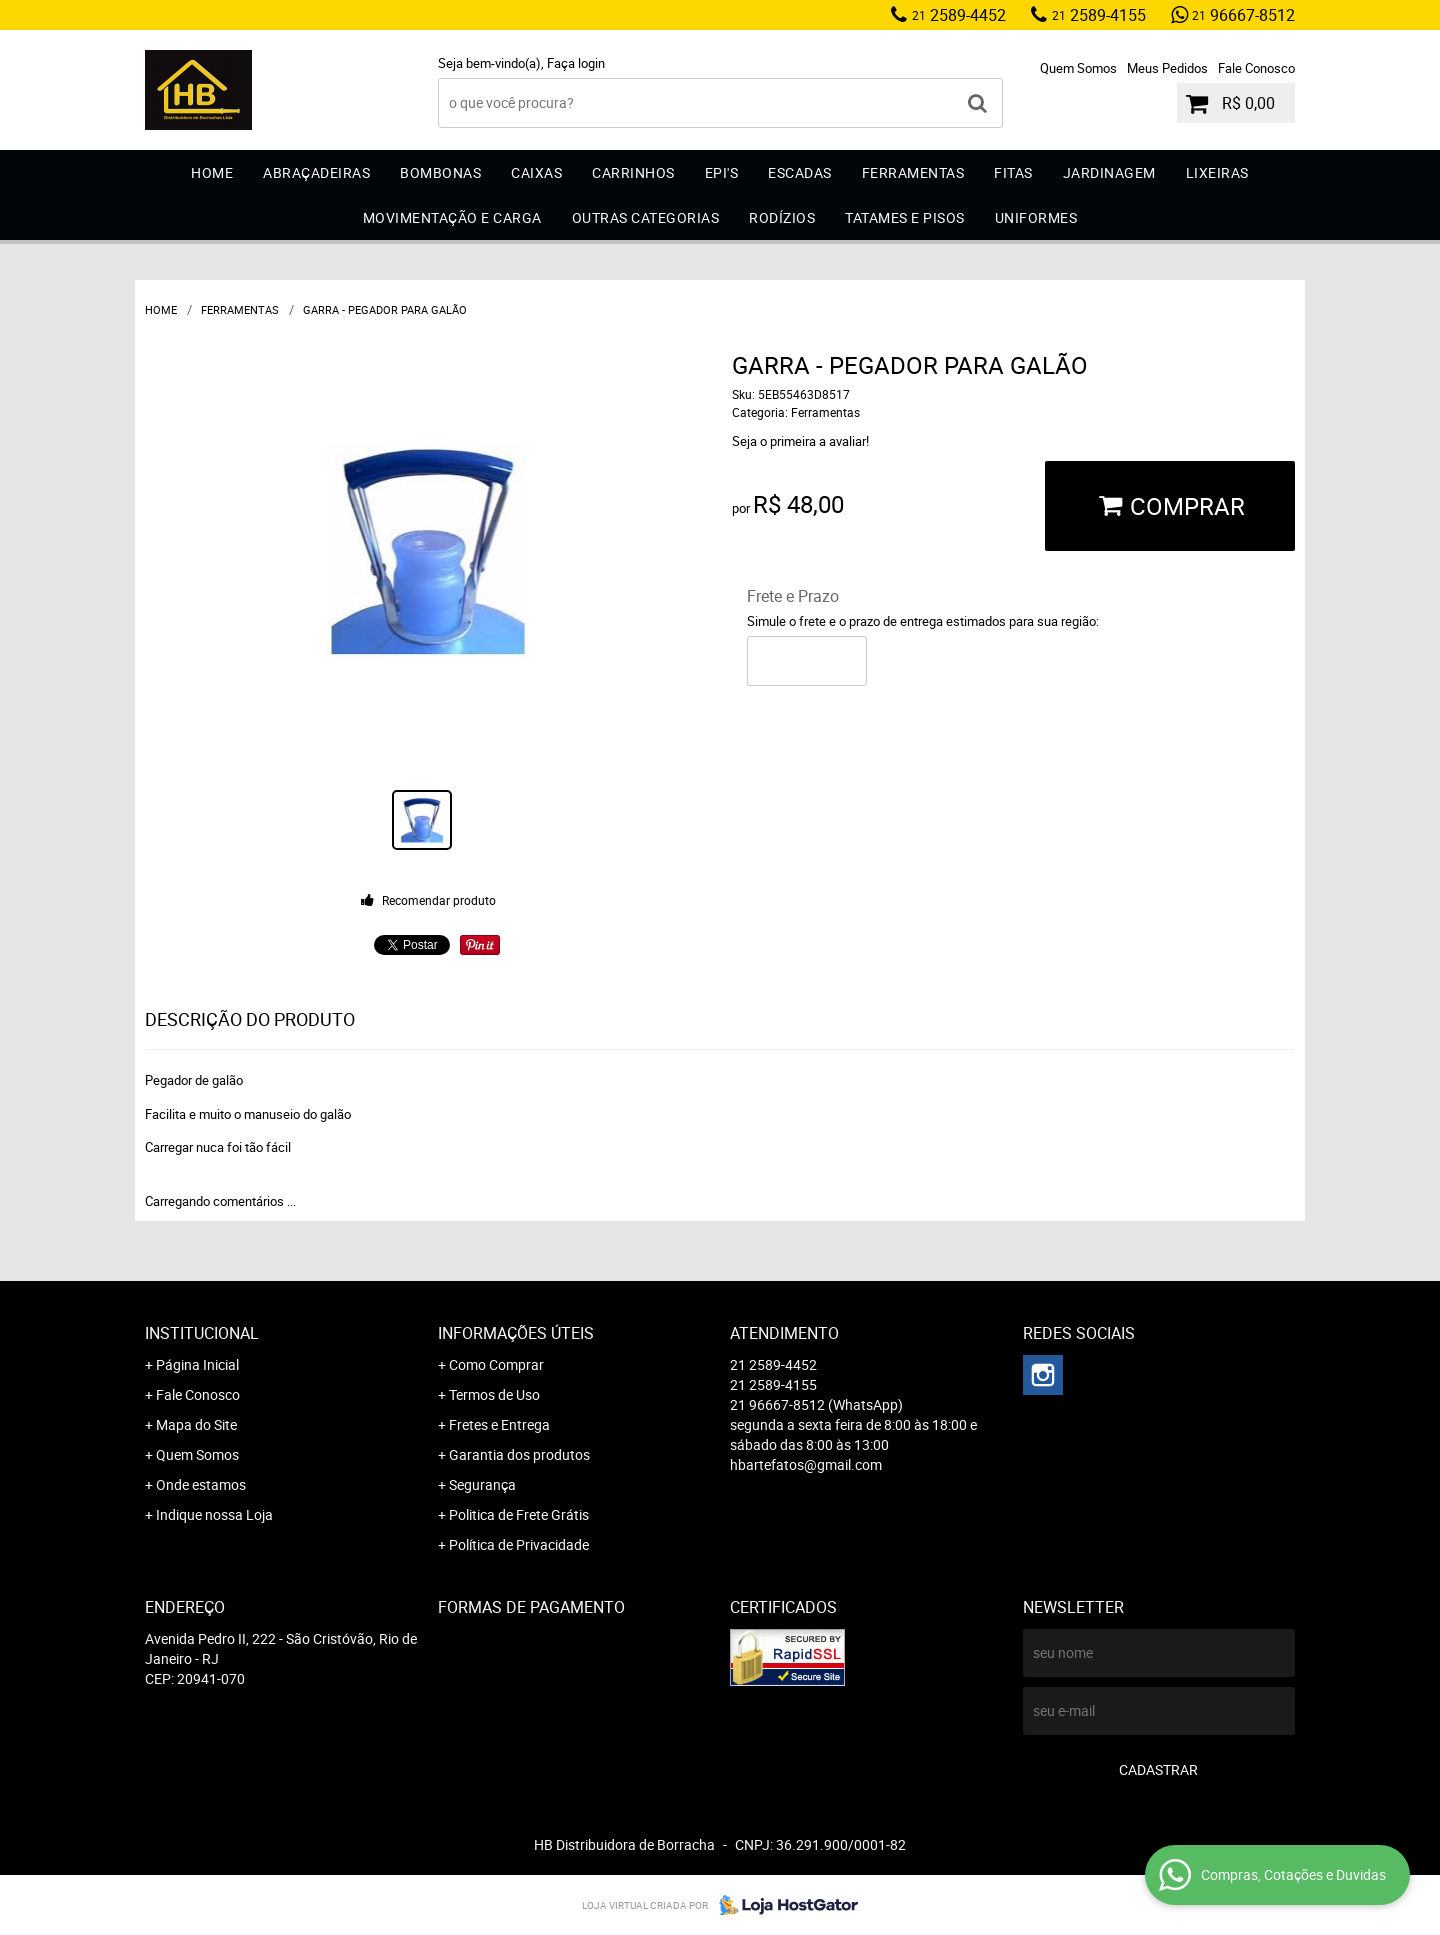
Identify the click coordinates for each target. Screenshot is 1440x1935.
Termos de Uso (494, 1394)
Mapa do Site (196, 1424)
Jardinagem (1109, 172)
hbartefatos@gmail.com (806, 1464)
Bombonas (440, 172)
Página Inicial (197, 1364)
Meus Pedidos (1167, 68)
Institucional (202, 1333)
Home (212, 172)
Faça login (576, 63)
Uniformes (1036, 217)
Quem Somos (1078, 68)
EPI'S (722, 172)
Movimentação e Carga (452, 217)
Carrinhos (633, 172)
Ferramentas (913, 172)
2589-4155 (1099, 15)
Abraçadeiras (316, 172)
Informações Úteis (516, 1333)
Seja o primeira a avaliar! (800, 441)
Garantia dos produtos (519, 1454)
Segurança (482, 1484)
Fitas (1013, 172)
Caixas (536, 172)
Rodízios (782, 217)
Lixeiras (1217, 172)
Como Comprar (496, 1364)
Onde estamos (201, 1484)
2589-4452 (959, 15)
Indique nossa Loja (214, 1514)
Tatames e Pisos (905, 217)
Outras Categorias (646, 217)
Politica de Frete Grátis (519, 1514)
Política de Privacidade (519, 1544)
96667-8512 (1243, 15)
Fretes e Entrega (499, 1424)
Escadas (800, 172)
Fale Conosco (1256, 68)
